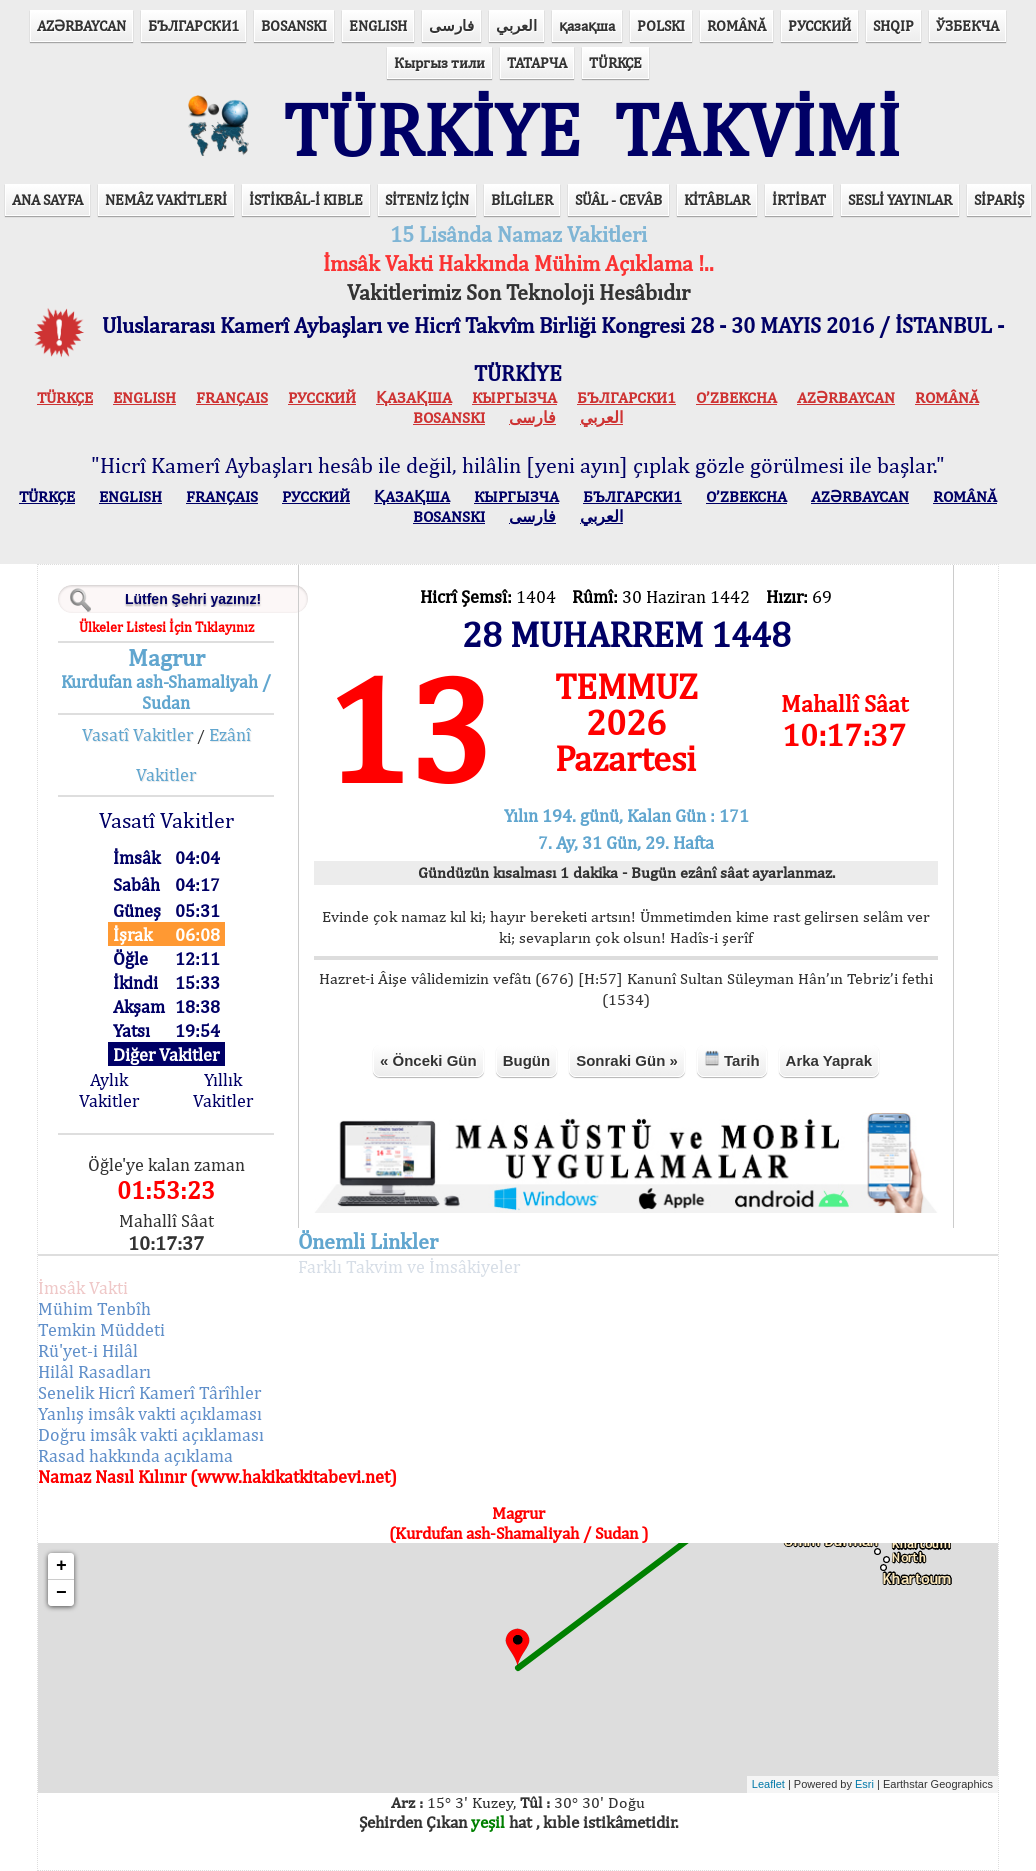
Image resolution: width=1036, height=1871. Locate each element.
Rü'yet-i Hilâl (88, 1350)
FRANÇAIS (232, 397)
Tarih (732, 1059)
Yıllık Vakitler (223, 1090)
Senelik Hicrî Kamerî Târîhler (149, 1392)
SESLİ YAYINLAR (900, 199)
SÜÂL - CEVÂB (618, 199)
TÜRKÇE (615, 62)
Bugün (526, 1060)
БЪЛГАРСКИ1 (193, 25)
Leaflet (768, 1784)
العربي (516, 25)
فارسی (451, 25)
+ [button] (61, 1566)
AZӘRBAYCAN (81, 25)
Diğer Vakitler (166, 1054)
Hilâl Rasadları (94, 1371)
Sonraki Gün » (627, 1060)
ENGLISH (378, 25)
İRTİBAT (799, 199)
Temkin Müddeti (101, 1329)
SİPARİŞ (999, 199)
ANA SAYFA (47, 199)
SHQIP (893, 25)
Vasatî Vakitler (137, 734)
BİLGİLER (522, 199)
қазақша (587, 25)
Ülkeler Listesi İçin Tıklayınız (166, 627)
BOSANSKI (294, 25)
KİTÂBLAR (717, 199)
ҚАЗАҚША (414, 397)
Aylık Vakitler (109, 1090)
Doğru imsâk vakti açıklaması (151, 1434)
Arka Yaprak (829, 1060)
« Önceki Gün (428, 1060)
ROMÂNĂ (736, 25)
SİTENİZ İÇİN (427, 199)
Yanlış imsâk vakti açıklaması (150, 1413)
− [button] (61, 1593)
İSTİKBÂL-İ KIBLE (306, 199)
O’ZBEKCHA (736, 397)
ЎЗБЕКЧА (967, 25)
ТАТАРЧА (537, 62)
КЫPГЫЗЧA (514, 397)
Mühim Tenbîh (94, 1308)
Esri (864, 1784)
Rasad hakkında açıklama (135, 1455)
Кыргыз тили (439, 62)
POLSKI (661, 25)
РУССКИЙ (819, 25)
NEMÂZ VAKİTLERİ (166, 199)
